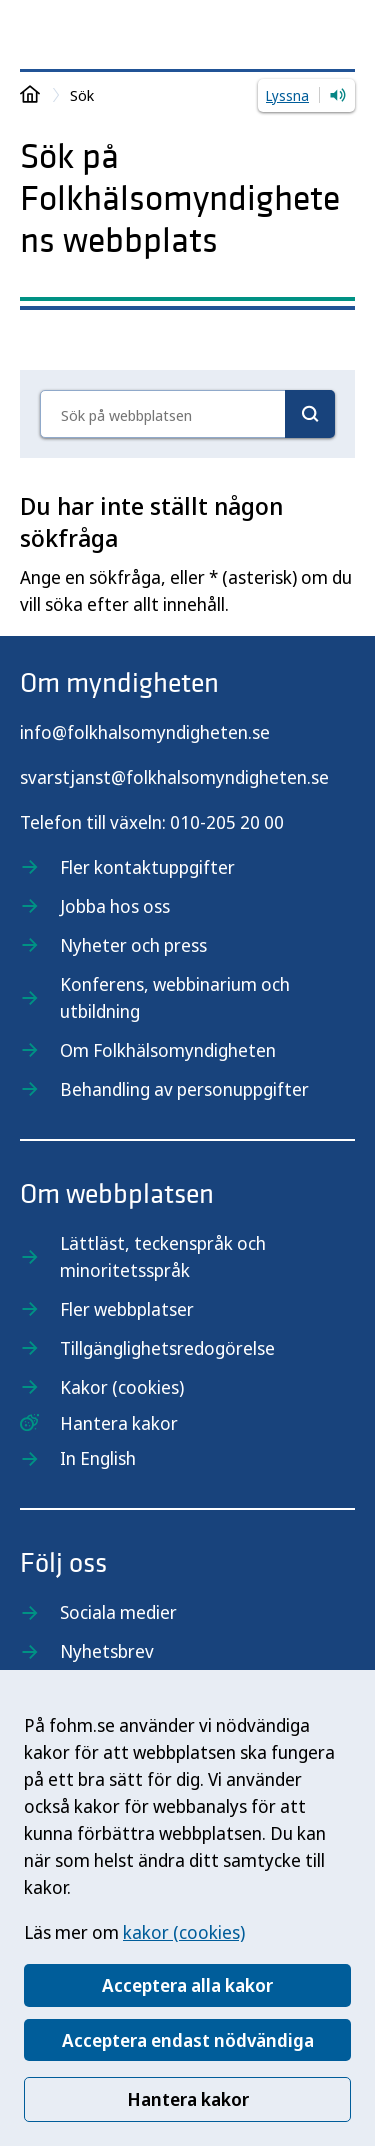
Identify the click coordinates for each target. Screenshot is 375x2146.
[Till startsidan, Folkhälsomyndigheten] (99, 34)
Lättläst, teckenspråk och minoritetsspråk (163, 1256)
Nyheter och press (133, 945)
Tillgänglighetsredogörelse (167, 1348)
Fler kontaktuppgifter (147, 867)
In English (98, 1458)
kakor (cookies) (184, 1932)
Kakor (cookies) (122, 1387)
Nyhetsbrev (107, 1651)
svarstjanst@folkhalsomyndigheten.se (174, 777)
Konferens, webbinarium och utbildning (175, 997)
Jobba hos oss (115, 906)
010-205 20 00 (227, 822)
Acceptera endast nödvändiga (188, 2040)
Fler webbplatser (127, 1309)
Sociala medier (118, 1612)
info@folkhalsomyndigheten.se (145, 732)
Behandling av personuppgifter (184, 1089)
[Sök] (310, 414)
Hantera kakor (188, 2099)
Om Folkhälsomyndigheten (168, 1050)
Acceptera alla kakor (187, 1985)
